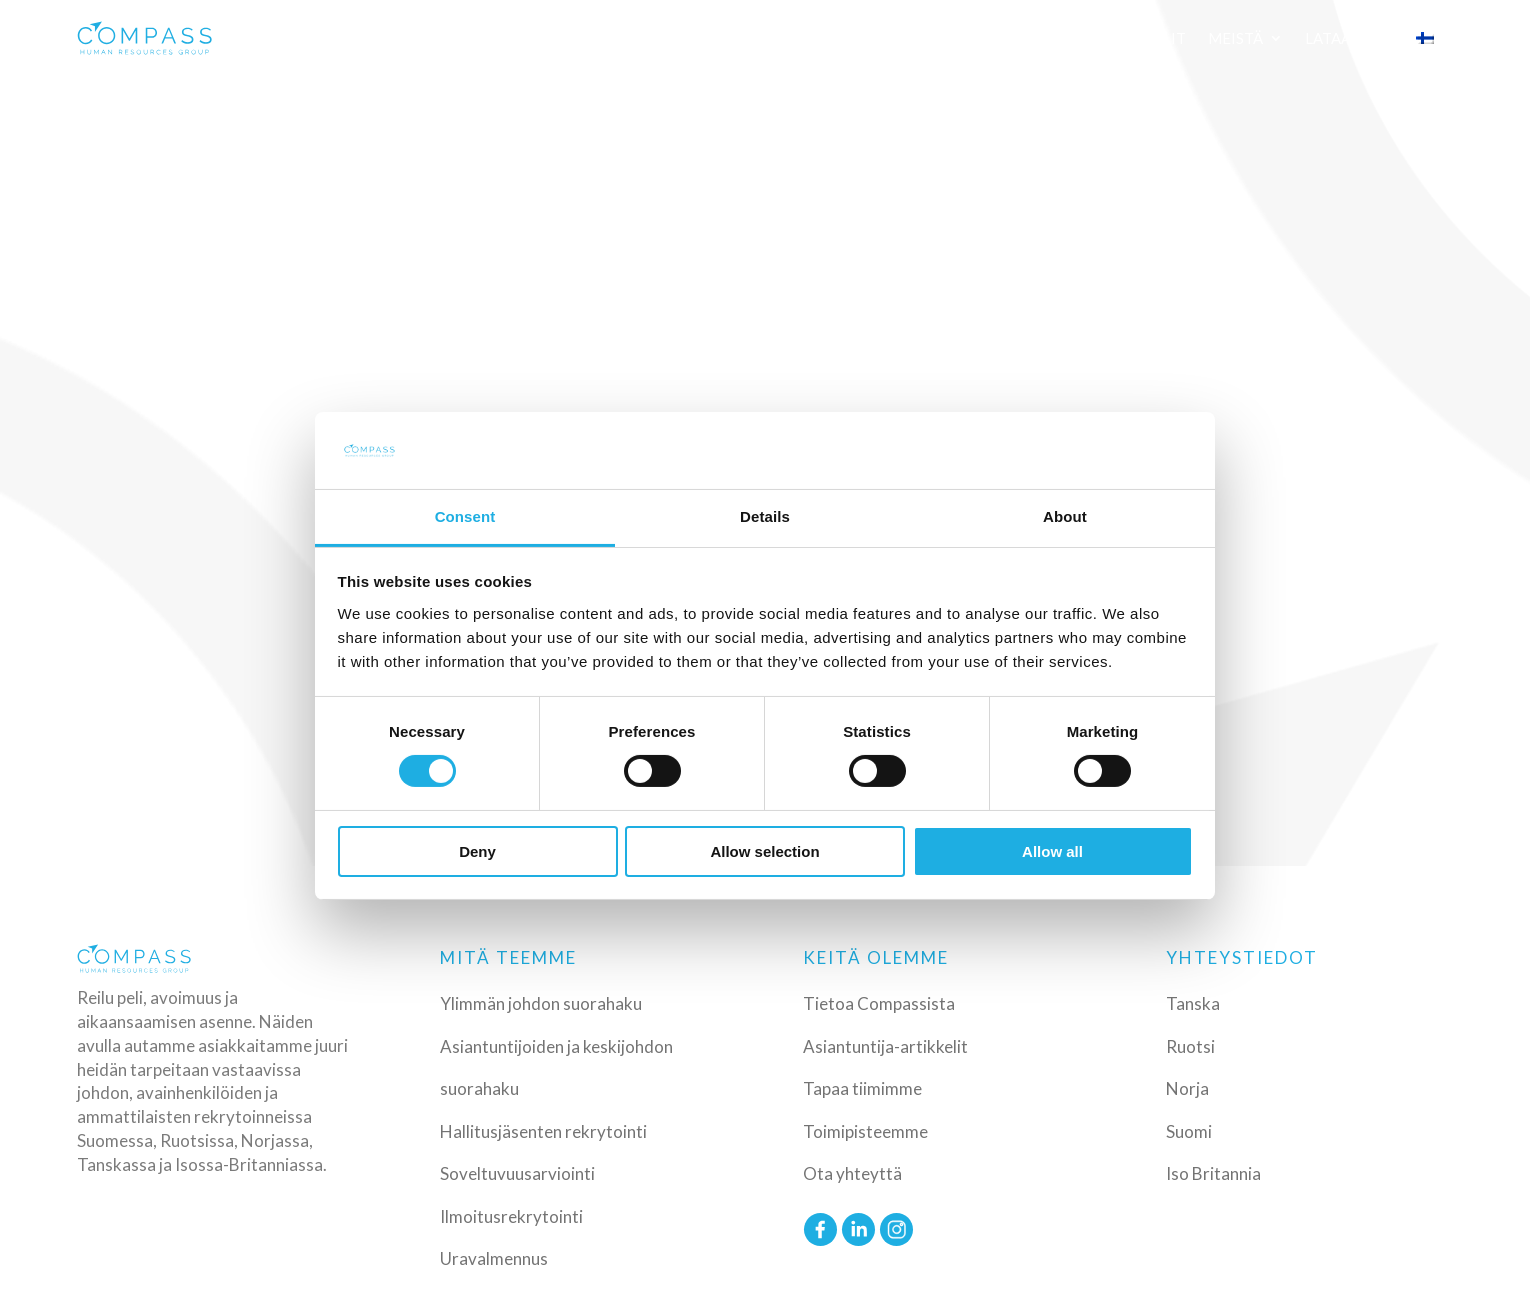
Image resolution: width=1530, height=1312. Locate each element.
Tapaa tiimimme (862, 1088)
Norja (1187, 1088)
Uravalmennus (494, 1258)
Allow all (1052, 851)
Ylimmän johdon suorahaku (541, 1003)
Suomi (1189, 1131)
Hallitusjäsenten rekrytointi (543, 1131)
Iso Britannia (1213, 1173)
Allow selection (764, 851)
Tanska (1193, 1003)
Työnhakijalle (998, 38)
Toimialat (525, 38)
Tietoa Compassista (879, 1003)
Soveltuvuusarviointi (517, 1173)
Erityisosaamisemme (692, 38)
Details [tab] (765, 516)
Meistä (1235, 38)
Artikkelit (1142, 38)
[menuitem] (1435, 38)
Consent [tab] (465, 516)
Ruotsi (1190, 1046)
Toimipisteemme (865, 1131)
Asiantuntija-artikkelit (885, 1046)
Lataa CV (1339, 38)
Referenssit (868, 38)
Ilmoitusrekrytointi (511, 1216)
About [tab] (1065, 516)
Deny (477, 851)
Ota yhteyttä (852, 1173)
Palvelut (405, 38)
